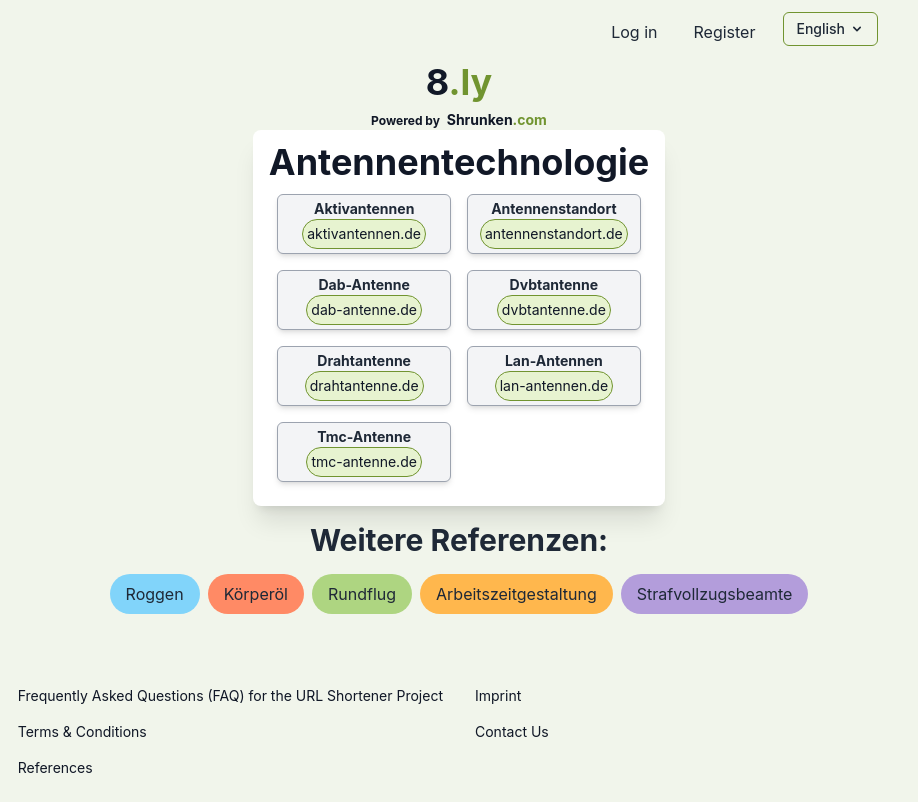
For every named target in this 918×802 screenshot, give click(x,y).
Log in (634, 32)
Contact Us (512, 731)
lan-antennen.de (554, 385)
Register (724, 32)
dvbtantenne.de (554, 309)
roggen (155, 594)
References (55, 767)
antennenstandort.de (554, 233)
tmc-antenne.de (364, 461)
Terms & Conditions (82, 731)
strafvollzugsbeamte (715, 594)
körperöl (256, 594)
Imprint (498, 695)
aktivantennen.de (364, 233)
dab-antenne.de (364, 309)
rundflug (362, 594)
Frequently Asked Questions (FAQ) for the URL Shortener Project (230, 695)
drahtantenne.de (364, 385)
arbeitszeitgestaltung (516, 594)
